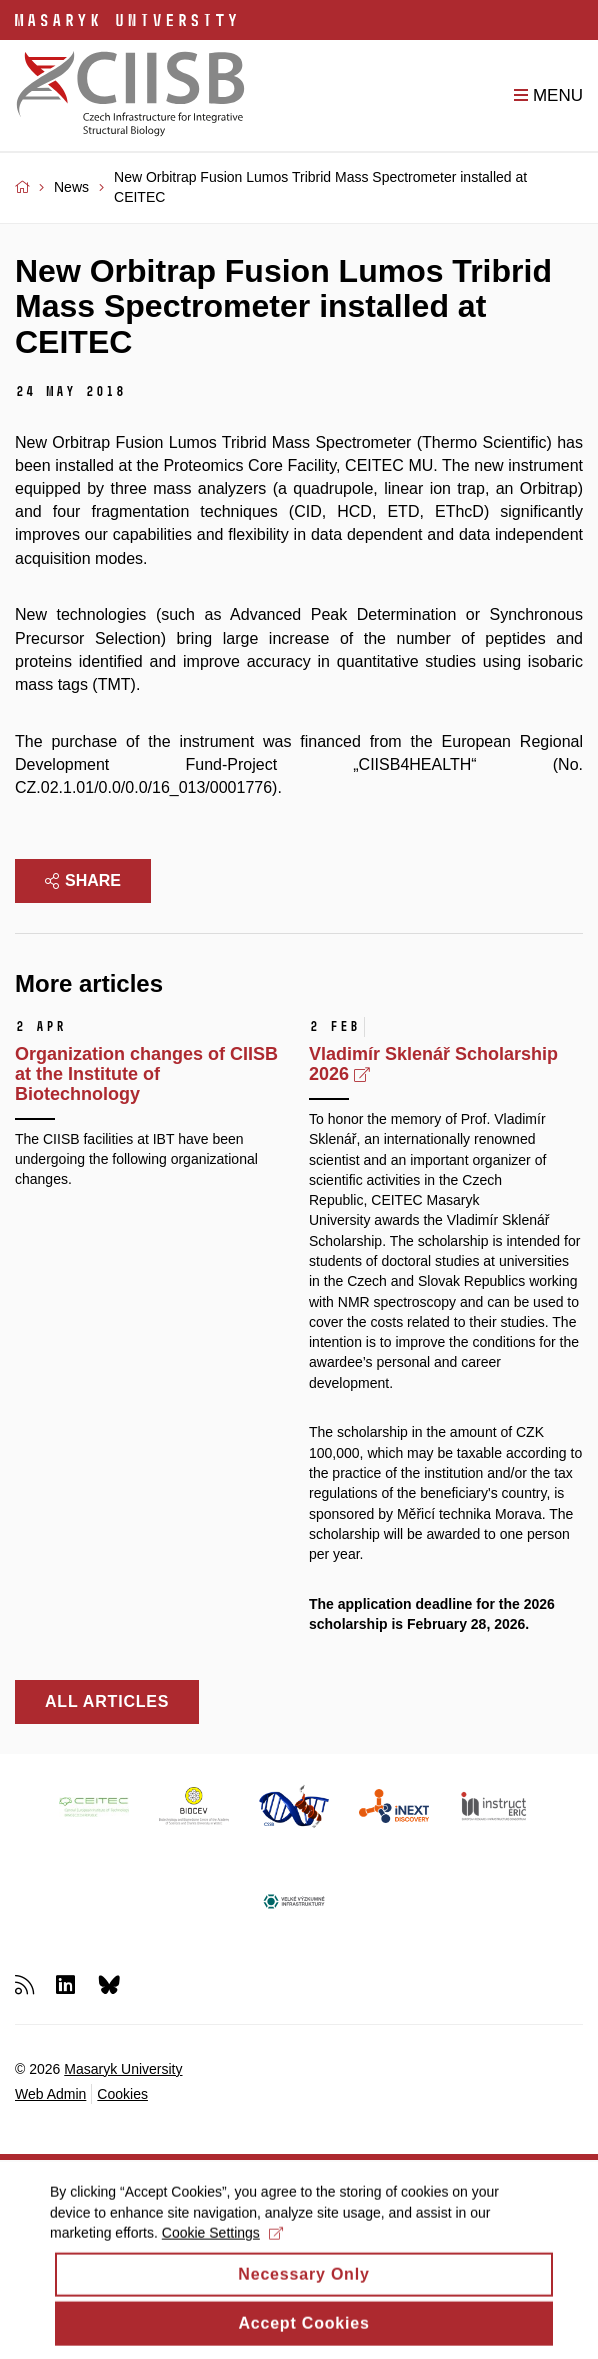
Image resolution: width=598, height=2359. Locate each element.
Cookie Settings (222, 2245)
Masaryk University (123, 2069)
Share (83, 880)
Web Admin (50, 2094)
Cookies (122, 2094)
